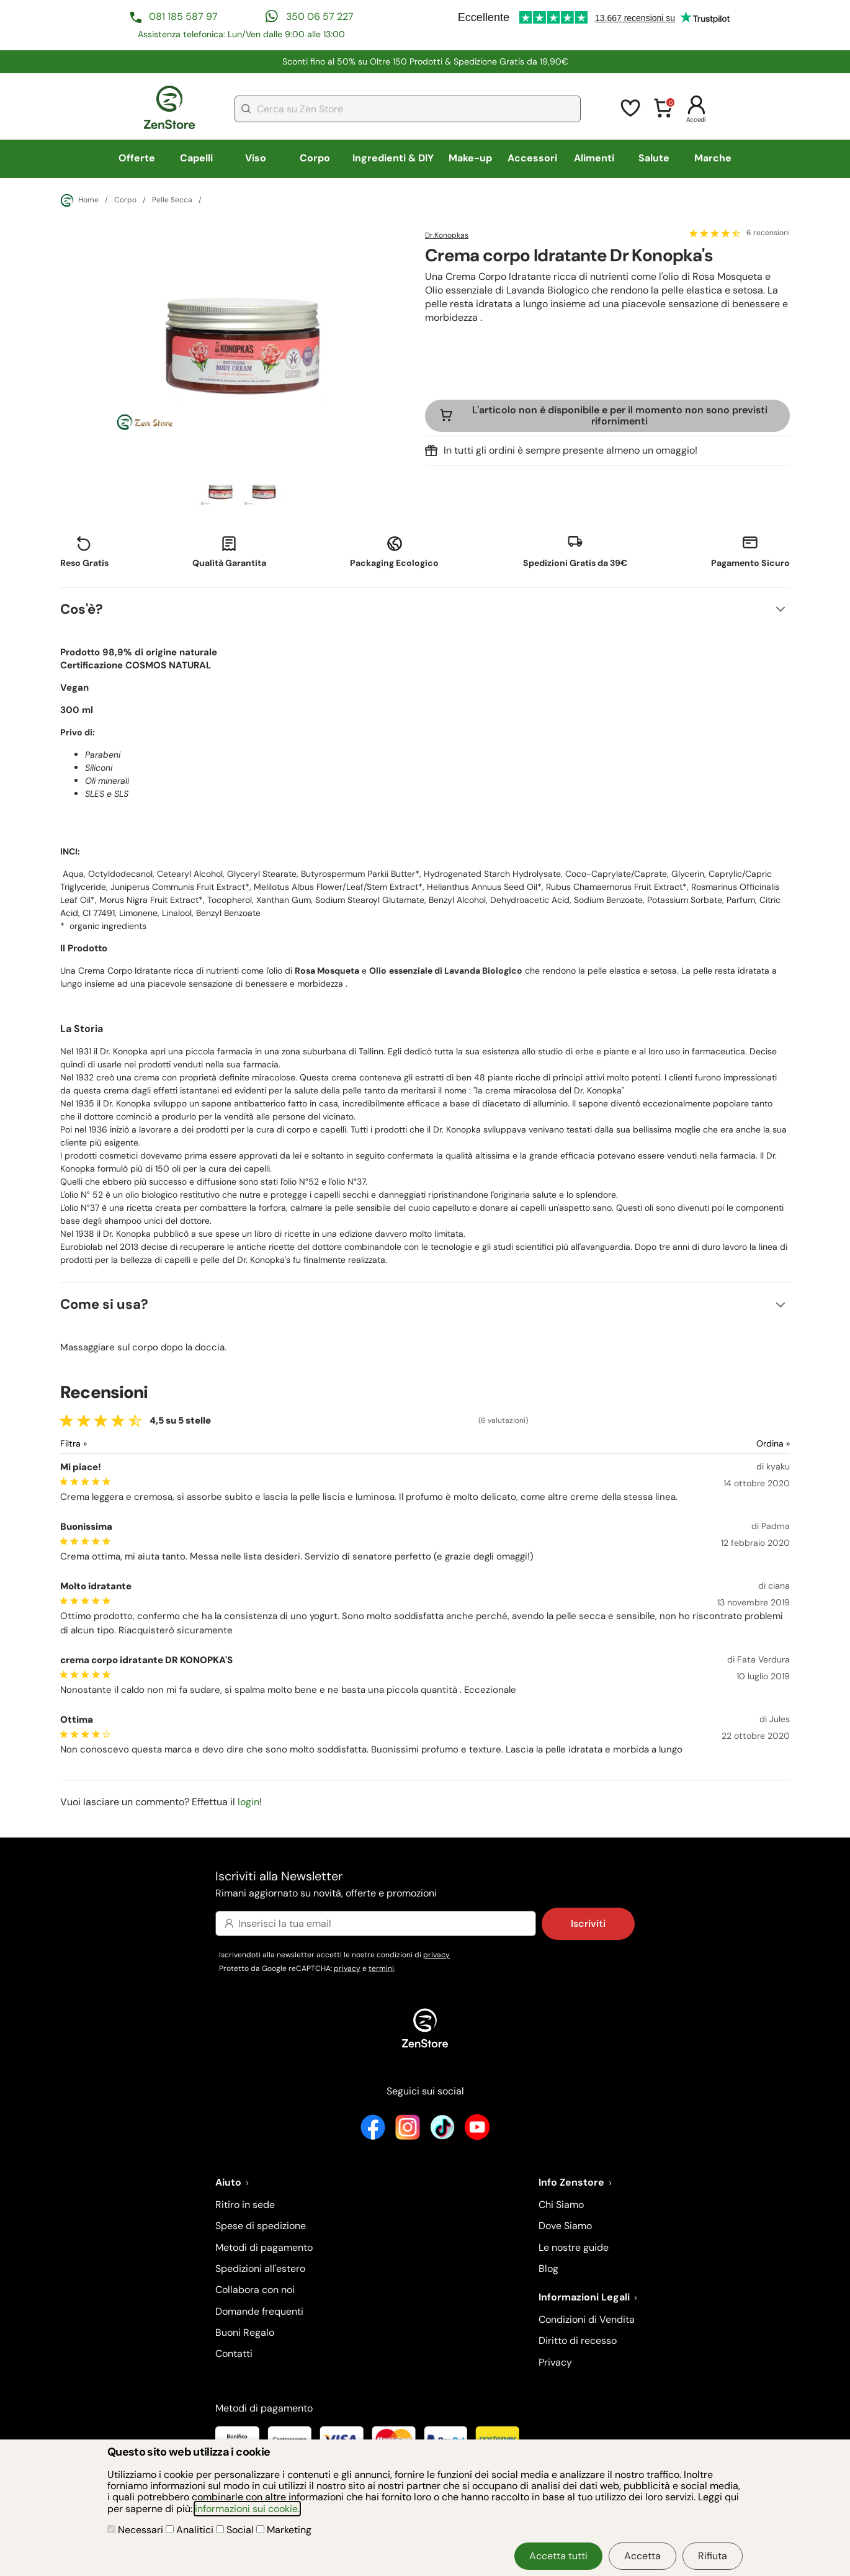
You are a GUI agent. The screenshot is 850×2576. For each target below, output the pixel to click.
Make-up (470, 157)
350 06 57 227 (320, 16)
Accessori (532, 157)
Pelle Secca (172, 200)
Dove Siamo (565, 2225)
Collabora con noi (255, 2289)
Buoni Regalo (244, 2332)
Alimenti (594, 157)
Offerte (137, 157)
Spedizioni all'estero (260, 2268)
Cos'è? (81, 609)
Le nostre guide (574, 2247)
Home (79, 200)
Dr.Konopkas (446, 235)
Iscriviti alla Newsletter (425, 1885)
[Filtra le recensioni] (106, 1443)
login (248, 1801)
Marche (712, 157)
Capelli (196, 157)
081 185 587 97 (183, 16)
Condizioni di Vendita (587, 2319)
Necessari (136, 2529)
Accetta (642, 2555)
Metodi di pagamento (264, 2247)
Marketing (283, 2529)
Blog (548, 2268)
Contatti (234, 2353)
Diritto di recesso (578, 2340)
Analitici (191, 2529)
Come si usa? (104, 1304)
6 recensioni (768, 233)
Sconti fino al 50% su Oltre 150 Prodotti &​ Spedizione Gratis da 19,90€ (425, 61)
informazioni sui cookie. (247, 2508)
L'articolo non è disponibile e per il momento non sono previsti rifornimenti (619, 415)
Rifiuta (712, 2555)
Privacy (555, 2362)
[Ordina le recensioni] (728, 1443)
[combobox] (408, 109)
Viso (255, 157)
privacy (436, 1955)
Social (236, 2529)
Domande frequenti (259, 2311)
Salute (653, 157)
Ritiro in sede (245, 2204)
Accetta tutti (558, 2555)
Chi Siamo (561, 2204)
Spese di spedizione (260, 2225)
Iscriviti (588, 1923)
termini (381, 1968)
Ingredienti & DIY (393, 157)
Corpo (315, 157)
